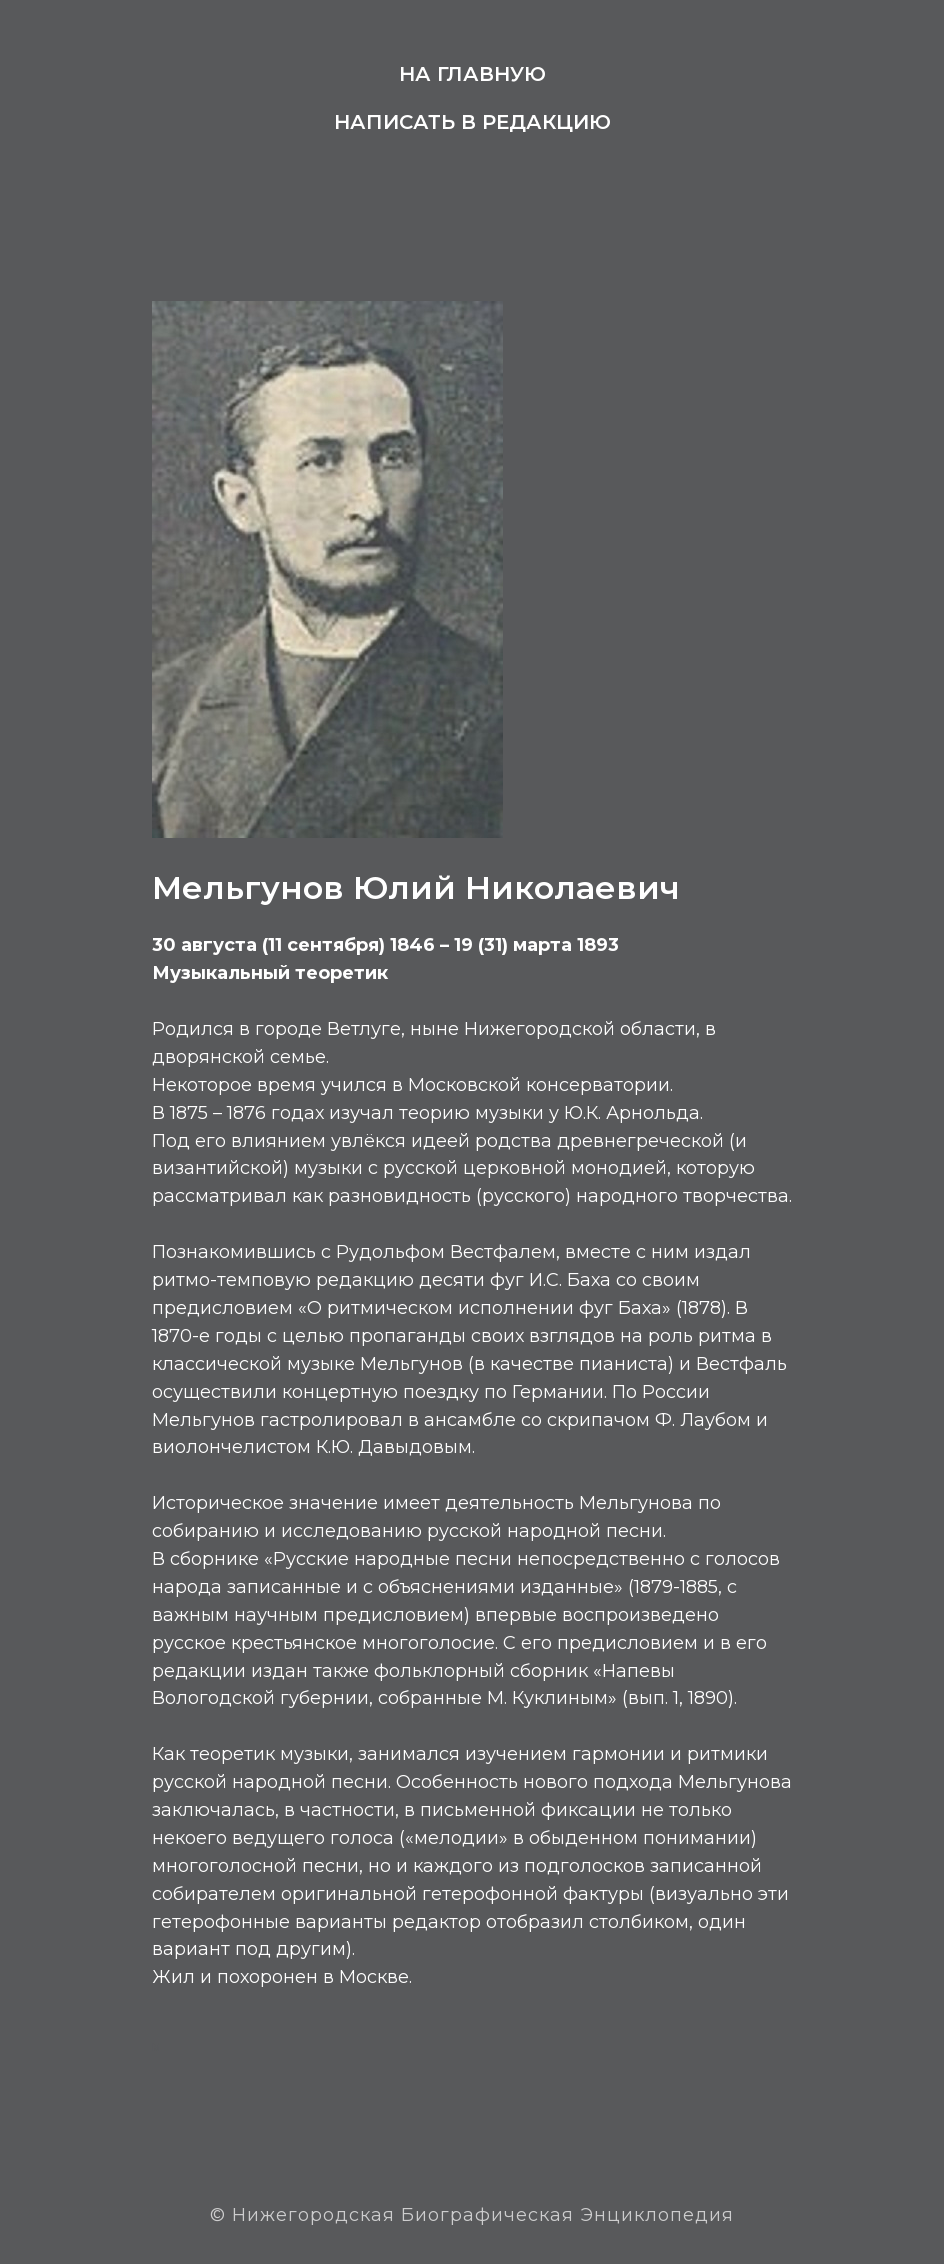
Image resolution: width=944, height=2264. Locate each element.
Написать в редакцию (472, 122)
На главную (472, 74)
